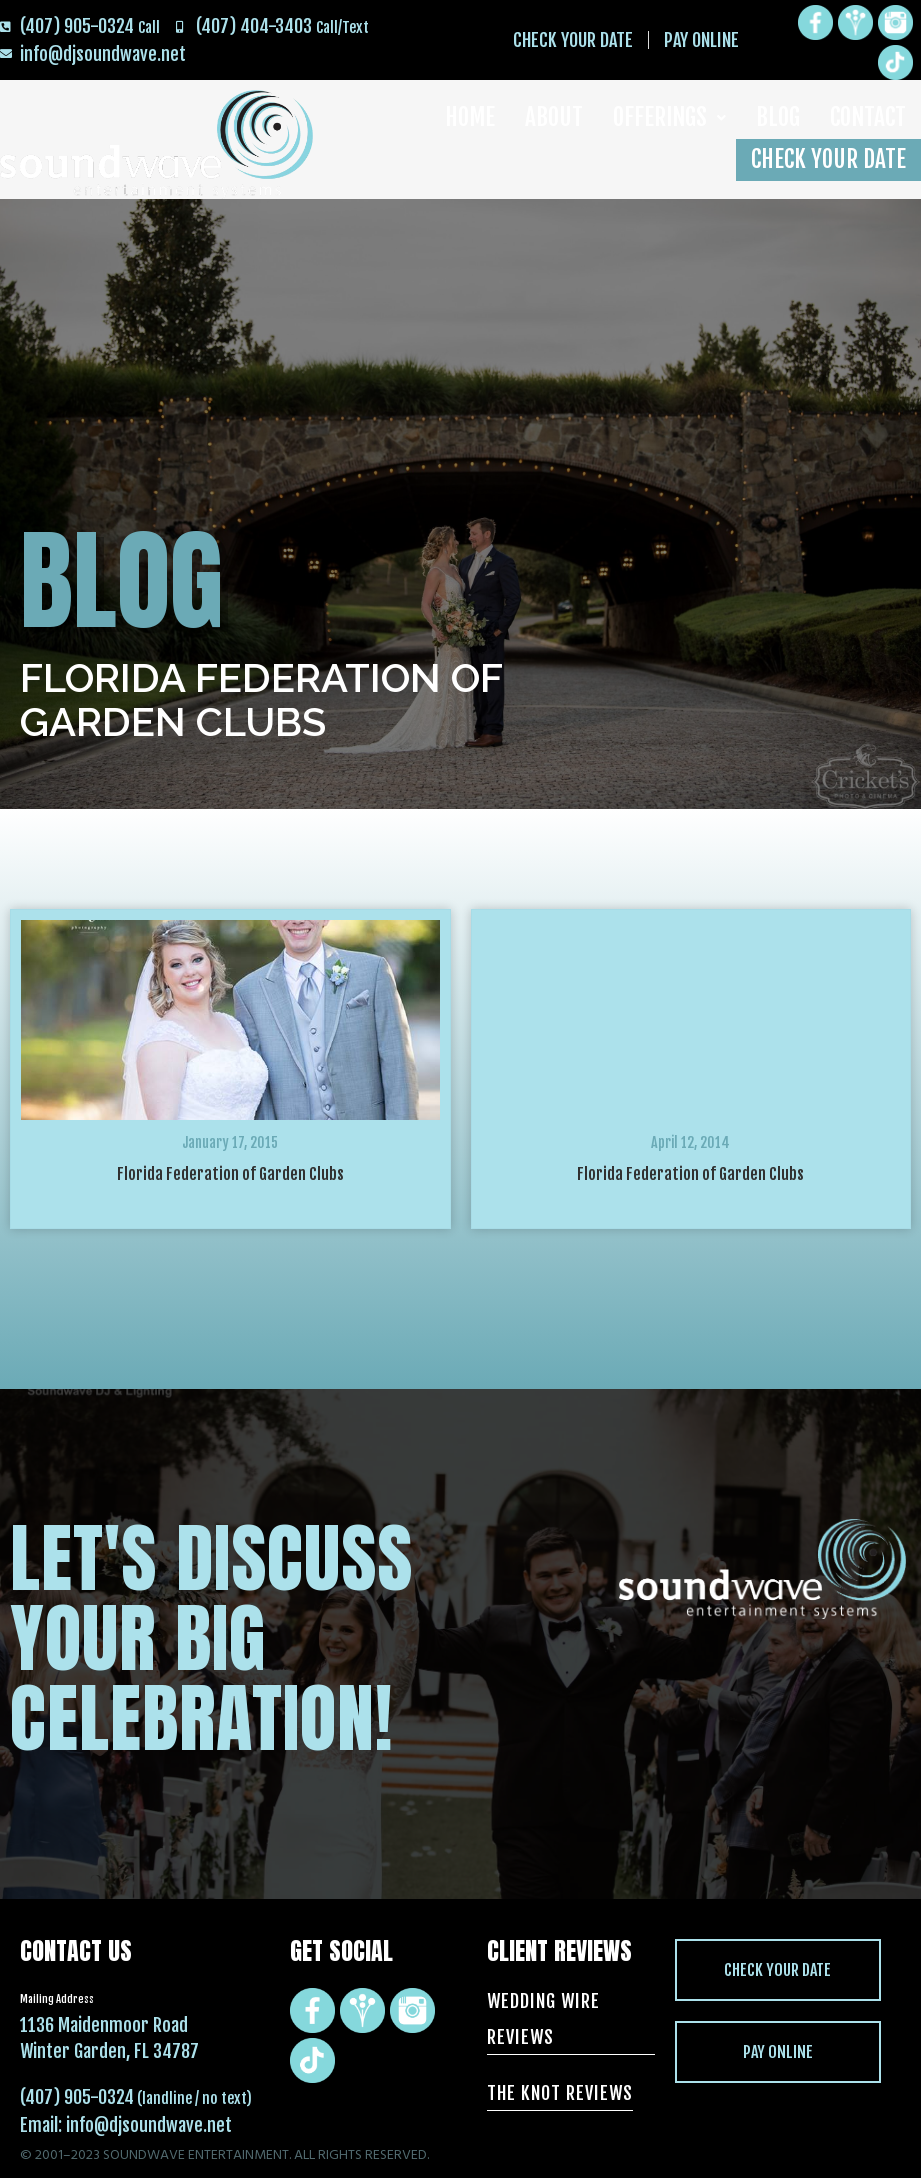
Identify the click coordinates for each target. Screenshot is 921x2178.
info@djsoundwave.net (149, 2125)
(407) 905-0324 (77, 2097)
